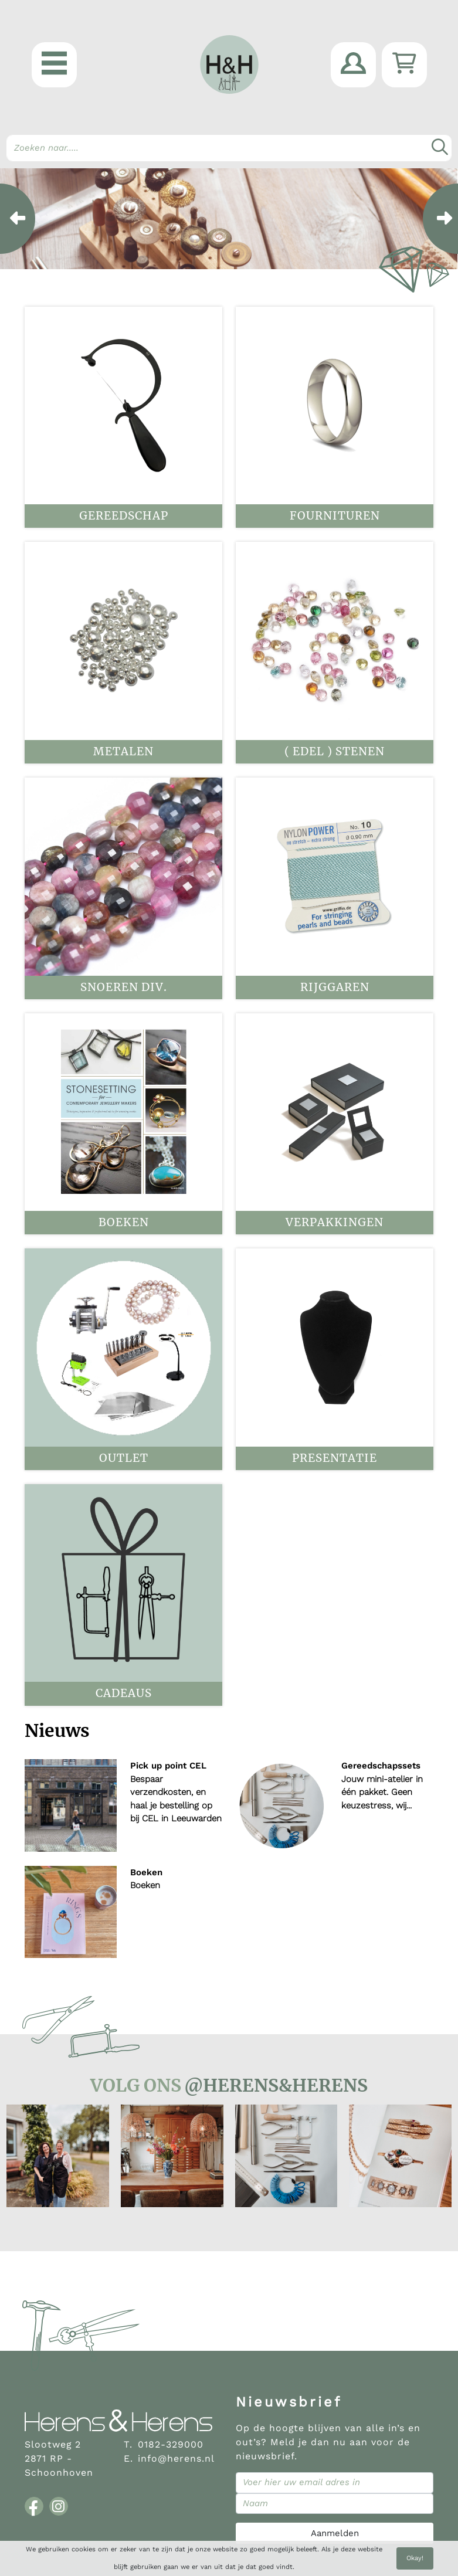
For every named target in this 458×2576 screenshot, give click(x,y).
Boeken (124, 1222)
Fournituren (335, 515)
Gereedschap (123, 515)
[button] (54, 65)
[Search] (229, 148)
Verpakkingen (335, 1222)
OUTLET (123, 1458)
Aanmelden (335, 2533)
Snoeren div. (123, 987)
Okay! (414, 2558)
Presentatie (334, 1458)
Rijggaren (334, 987)
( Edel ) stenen (334, 751)
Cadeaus (124, 1693)
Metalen (123, 751)
